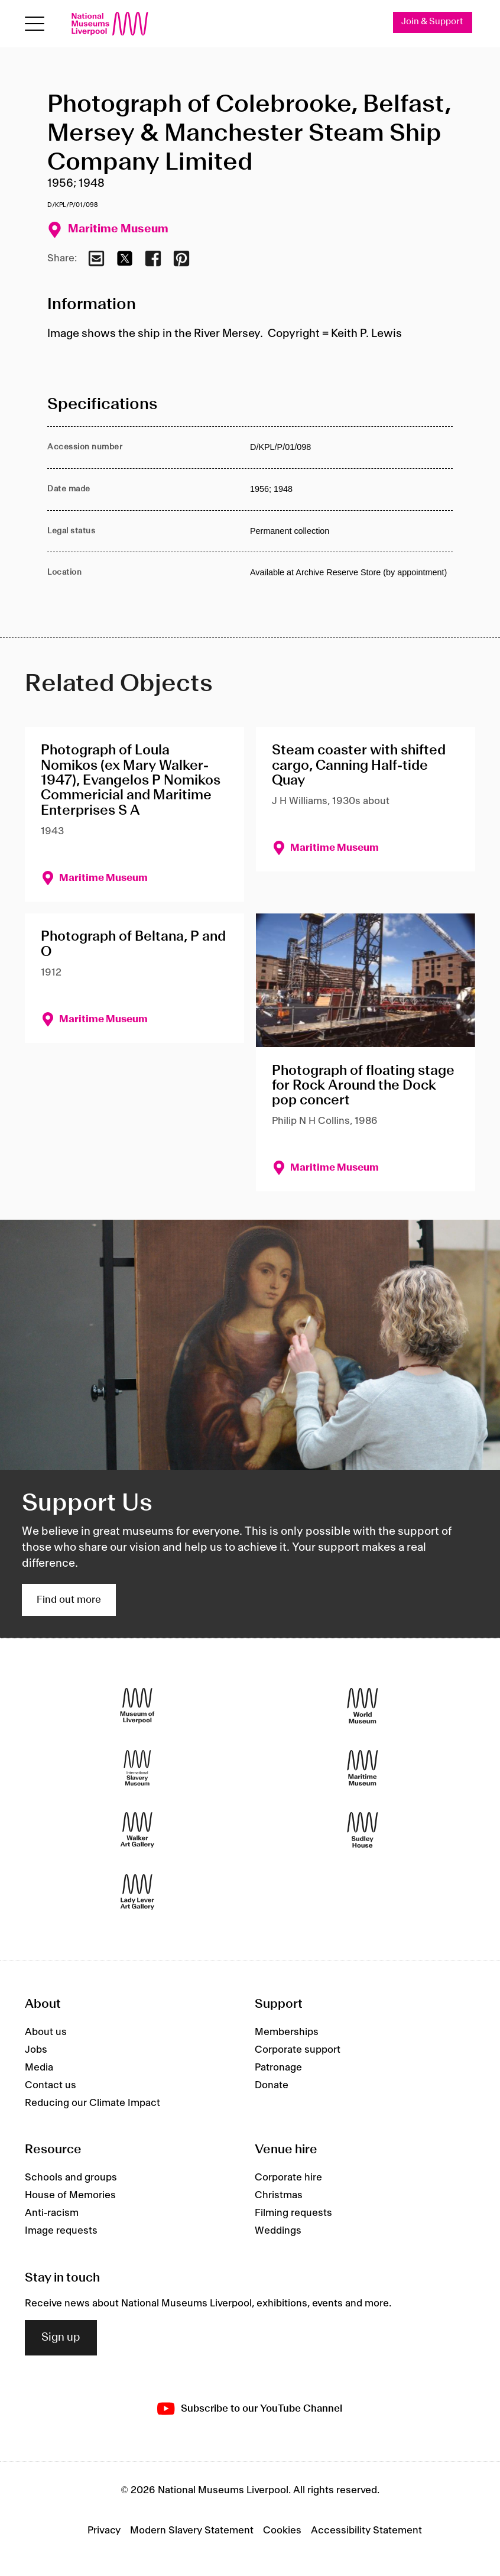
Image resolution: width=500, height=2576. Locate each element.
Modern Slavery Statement (192, 2530)
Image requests (61, 2230)
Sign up (60, 2338)
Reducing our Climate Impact (92, 2103)
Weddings (278, 2230)
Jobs (36, 2049)
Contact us (50, 2085)
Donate (271, 2085)
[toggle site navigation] (34, 24)
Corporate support (297, 2049)
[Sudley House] (362, 1830)
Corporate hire (288, 2177)
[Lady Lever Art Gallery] (137, 1892)
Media (39, 2067)
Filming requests (293, 2213)
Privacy (104, 2530)
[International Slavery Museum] (137, 1768)
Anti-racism (52, 2213)
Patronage (278, 2067)
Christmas (279, 2195)
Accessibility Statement (366, 2530)
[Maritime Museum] (362, 1768)
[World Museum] (362, 1706)
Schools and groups (71, 2177)
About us (46, 2032)
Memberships (287, 2032)
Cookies (282, 2530)
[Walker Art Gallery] (137, 1830)
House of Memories (70, 2195)
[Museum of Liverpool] (137, 1706)
